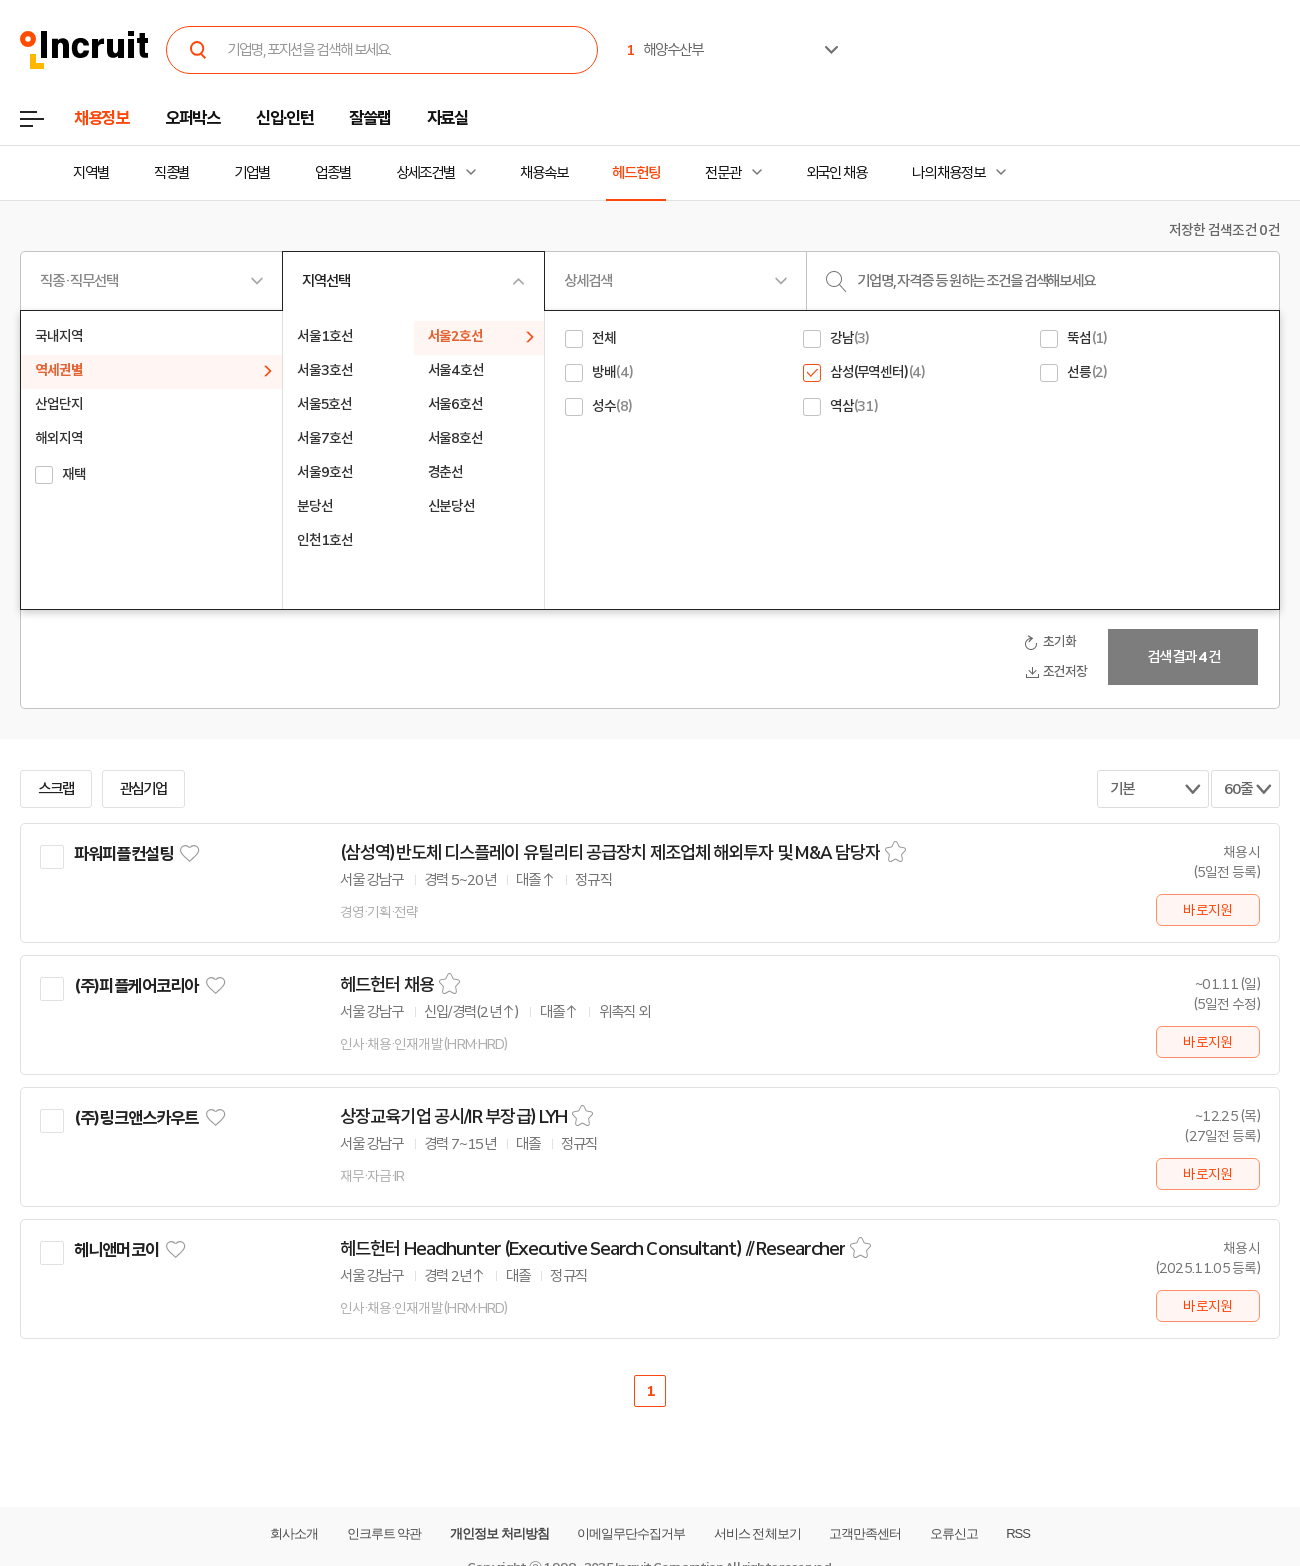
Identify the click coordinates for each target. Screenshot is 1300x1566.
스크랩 (56, 789)
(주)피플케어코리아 (136, 986)
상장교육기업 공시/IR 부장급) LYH (453, 1117)
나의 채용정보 (948, 173)
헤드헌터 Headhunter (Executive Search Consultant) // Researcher (592, 1249)
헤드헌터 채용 (387, 985)
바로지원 (1207, 910)
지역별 (91, 173)
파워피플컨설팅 (123, 854)
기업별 (252, 173)
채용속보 (544, 173)
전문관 (723, 173)
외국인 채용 (836, 173)
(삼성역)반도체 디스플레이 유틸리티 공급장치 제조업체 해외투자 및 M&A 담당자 (610, 853)
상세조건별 (425, 173)
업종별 (333, 173)
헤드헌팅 (636, 173)
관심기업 (144, 789)
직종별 (172, 173)
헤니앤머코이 (116, 1250)
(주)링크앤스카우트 (136, 1118)
